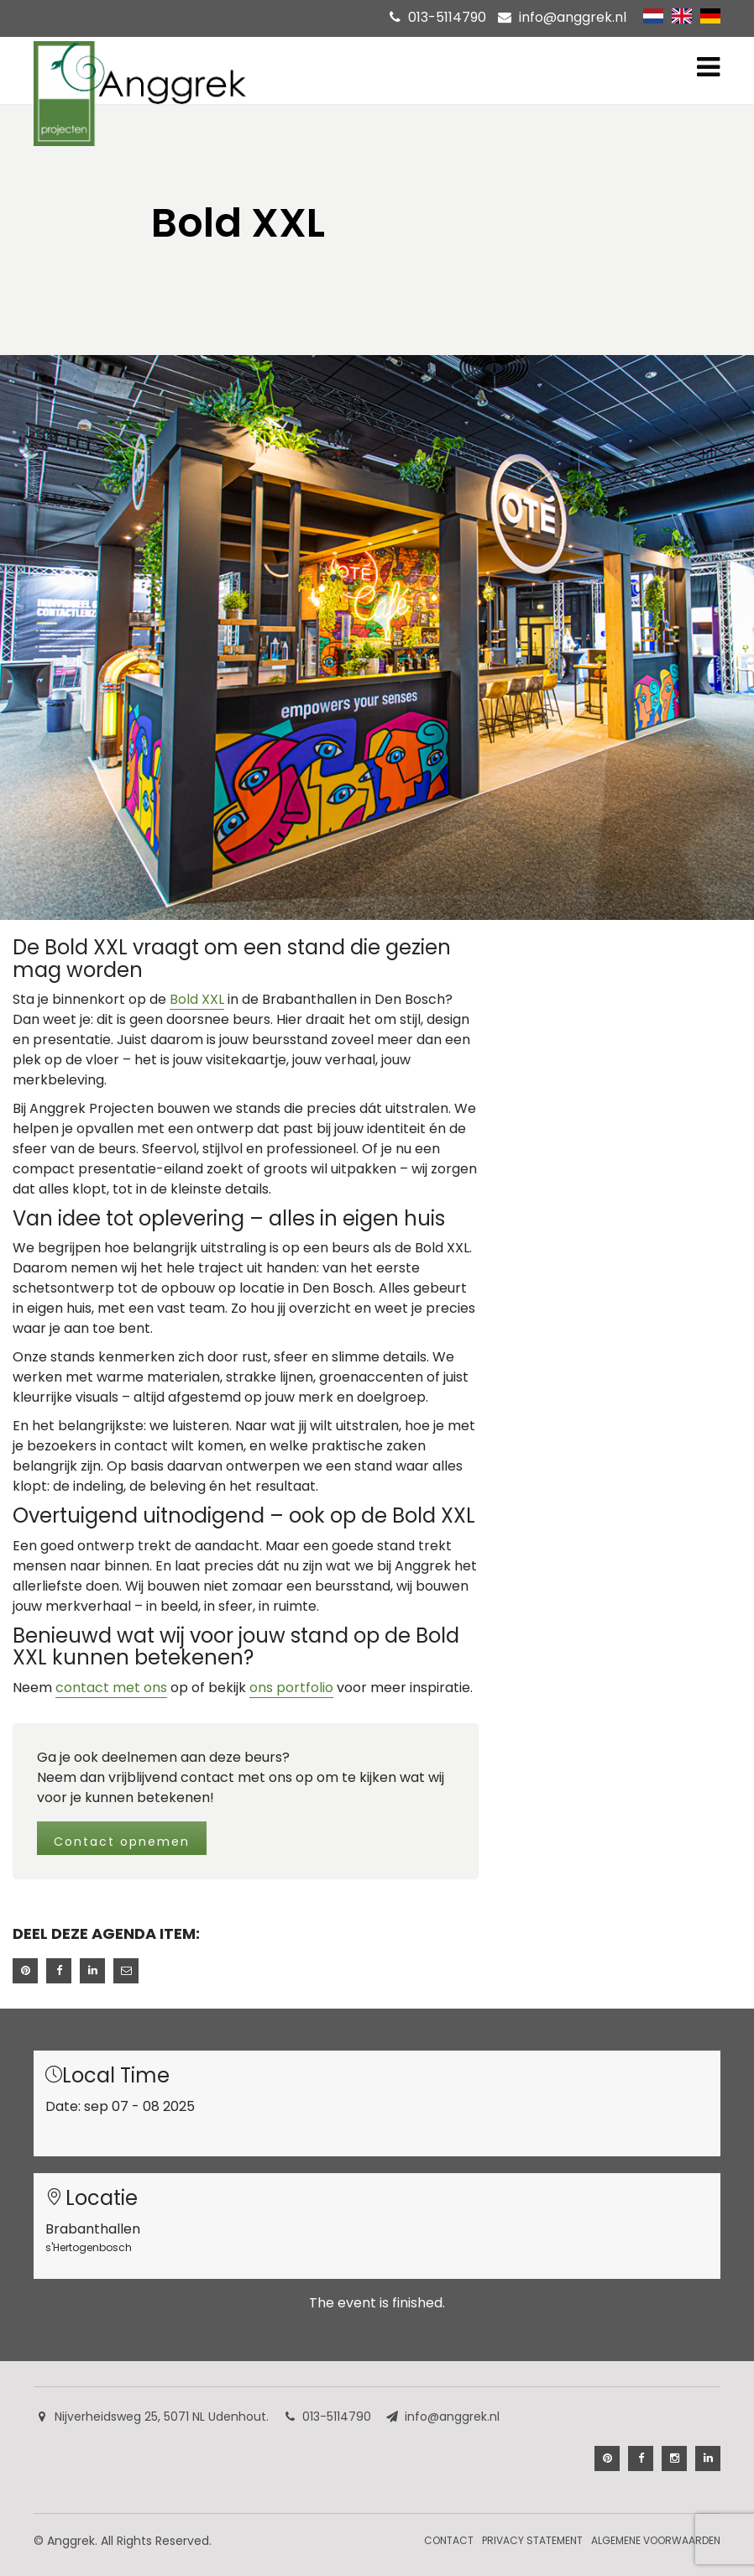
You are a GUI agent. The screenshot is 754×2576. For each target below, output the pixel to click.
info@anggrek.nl (572, 17)
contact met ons (111, 1687)
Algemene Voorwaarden (655, 2540)
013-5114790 (447, 17)
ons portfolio (291, 1687)
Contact (449, 2540)
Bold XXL (197, 999)
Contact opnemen (122, 1841)
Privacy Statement (532, 2540)
